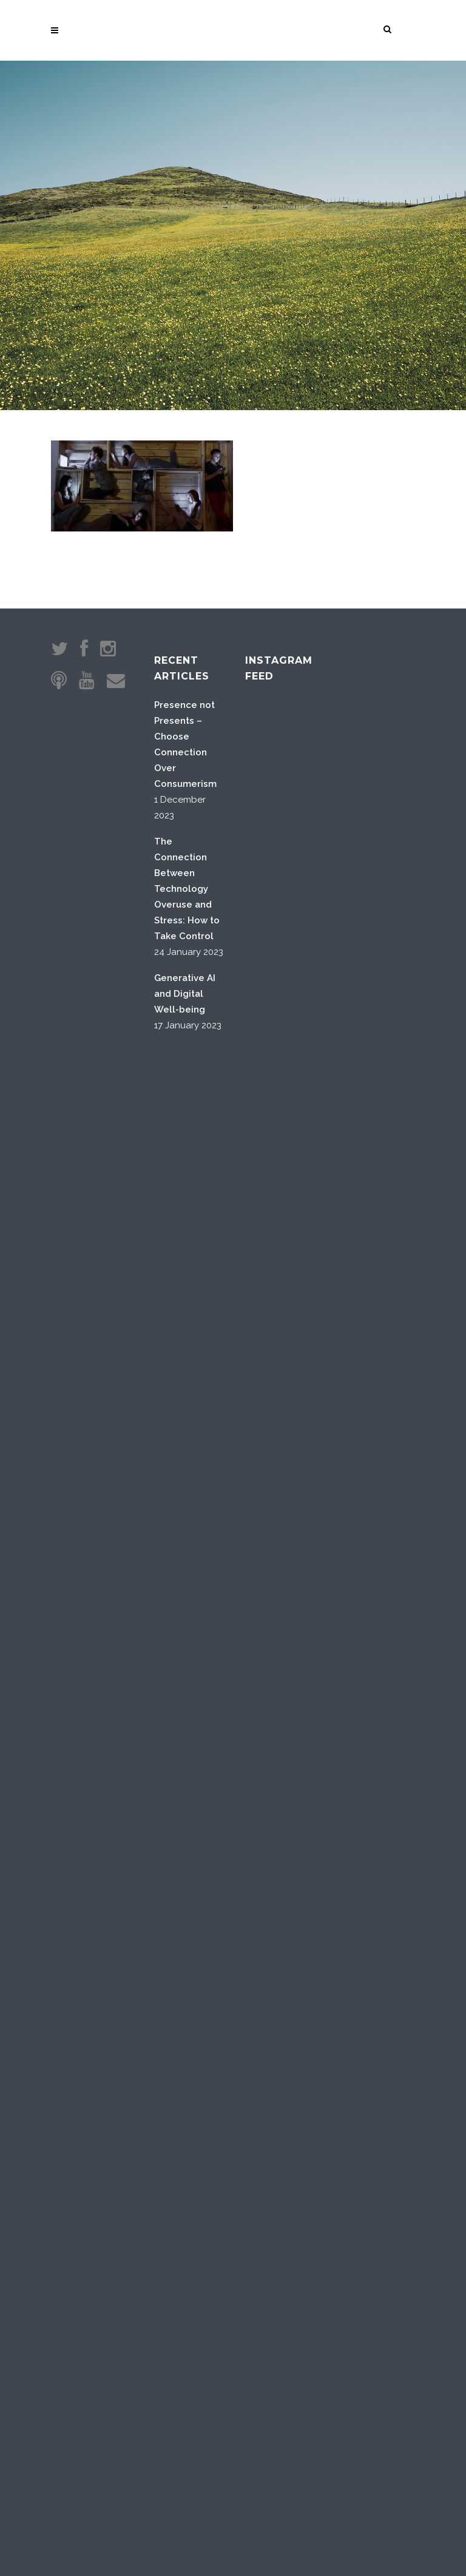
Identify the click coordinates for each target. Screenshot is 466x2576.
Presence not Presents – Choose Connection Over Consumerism (185, 744)
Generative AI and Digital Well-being (184, 994)
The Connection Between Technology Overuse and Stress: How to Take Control (187, 889)
